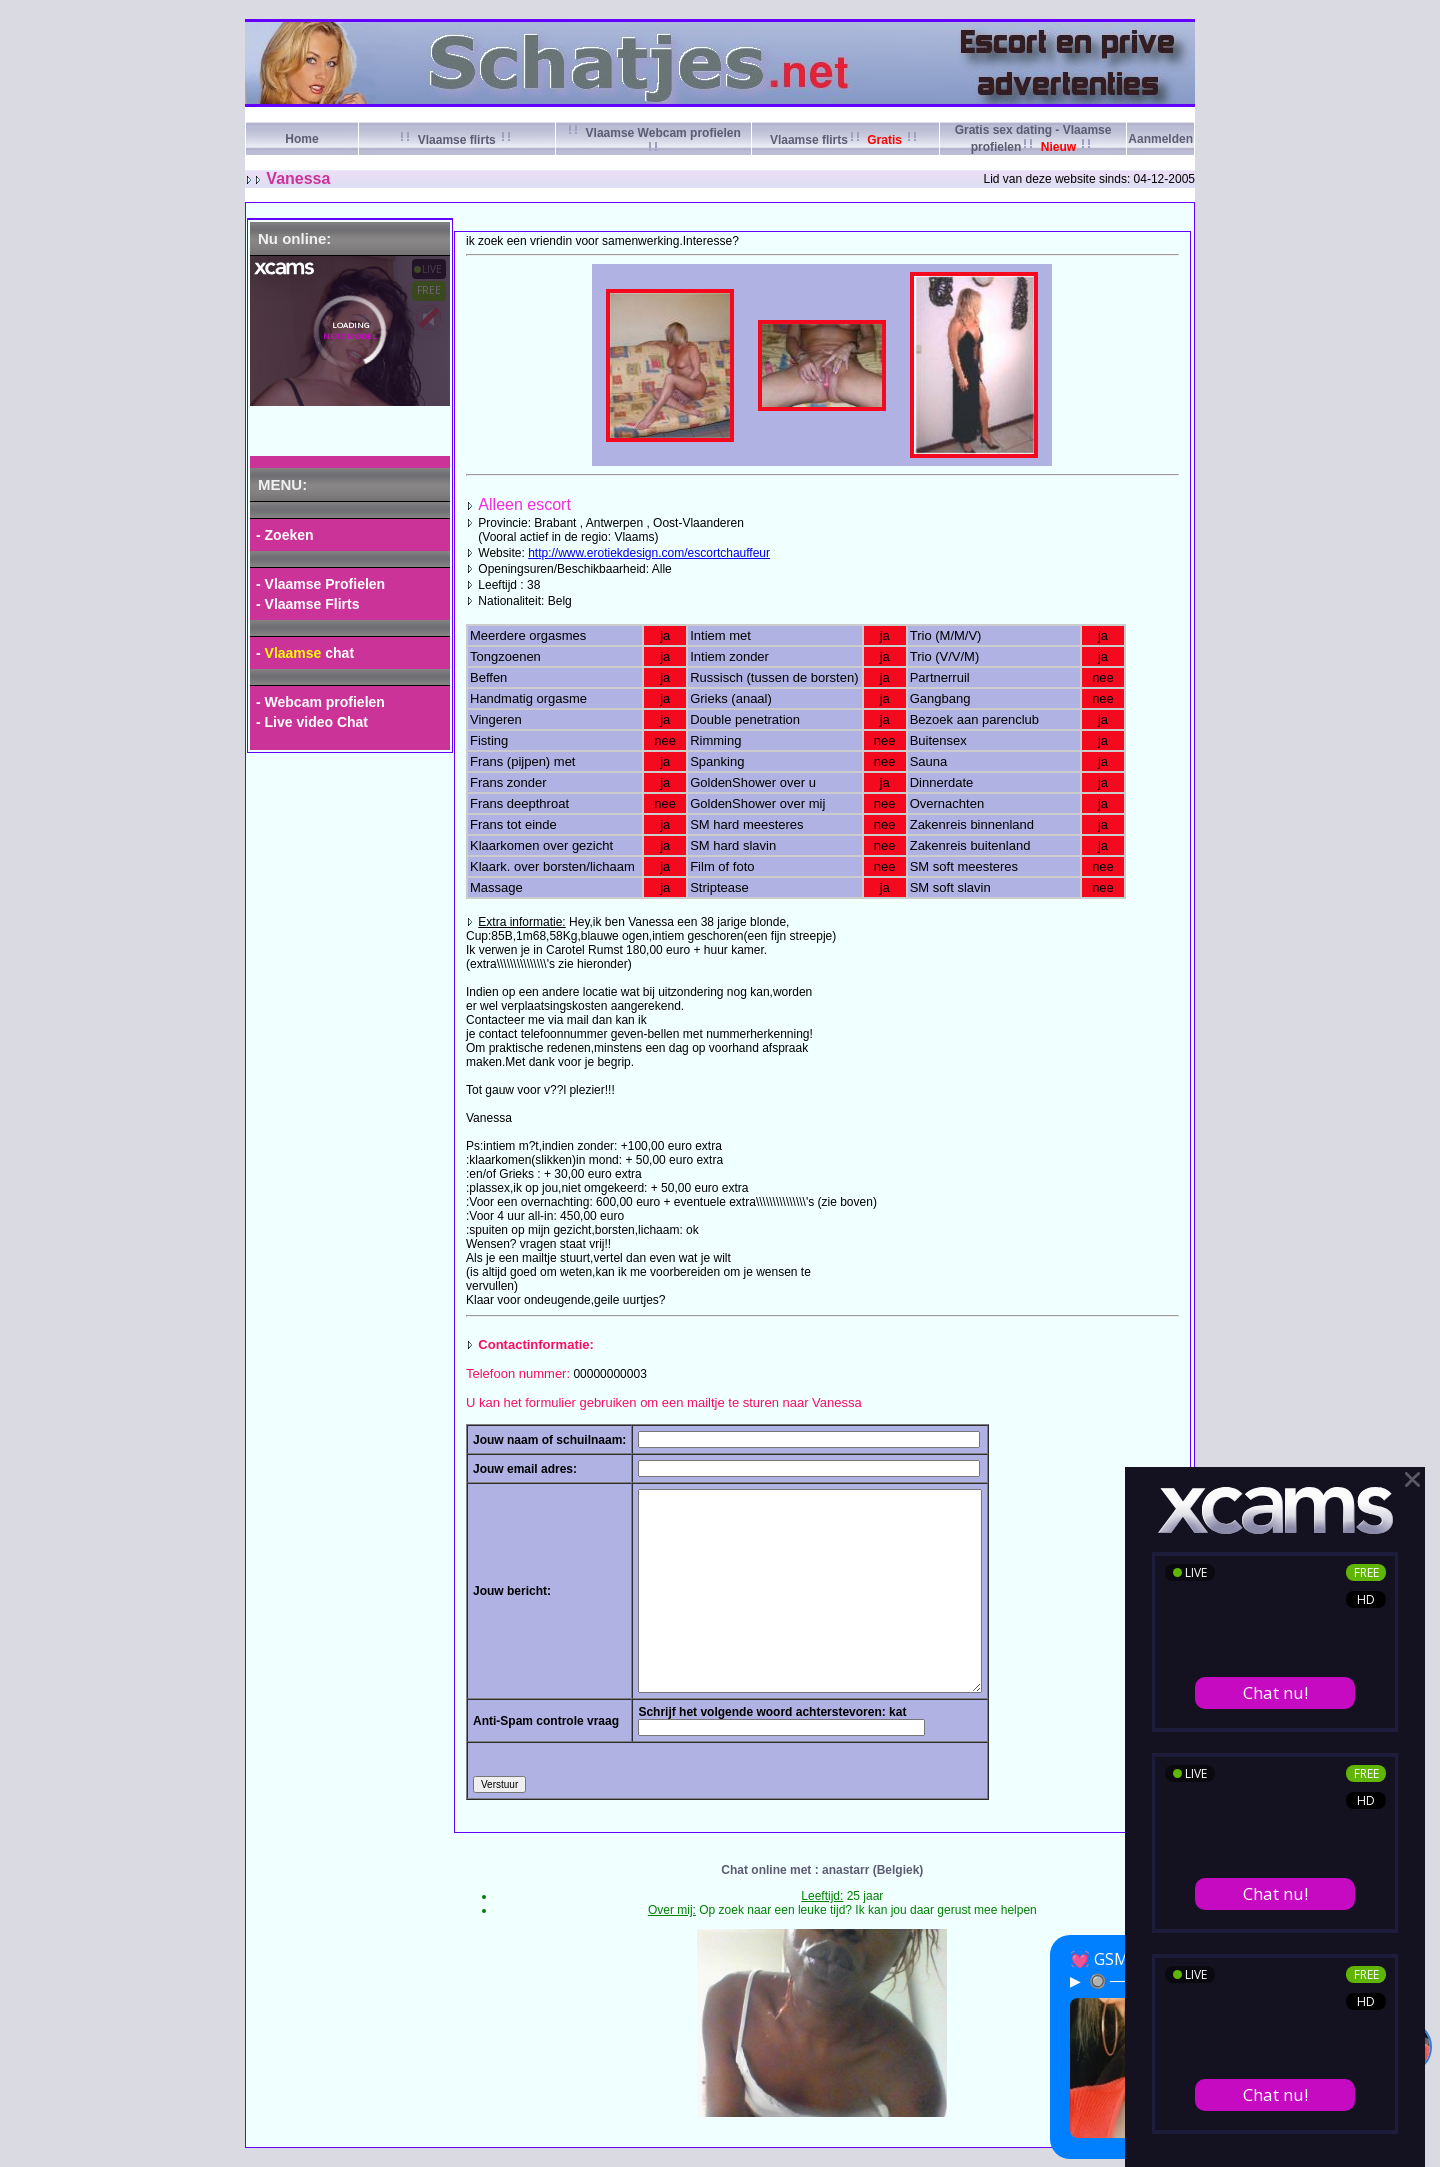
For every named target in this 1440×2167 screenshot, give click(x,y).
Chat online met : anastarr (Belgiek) (822, 1870)
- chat (305, 653)
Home (301, 139)
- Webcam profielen (320, 702)
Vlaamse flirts (456, 140)
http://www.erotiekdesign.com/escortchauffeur (649, 553)
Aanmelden (1160, 139)
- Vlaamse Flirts (308, 604)
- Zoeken (285, 535)
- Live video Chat (312, 722)
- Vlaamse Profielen (320, 584)
